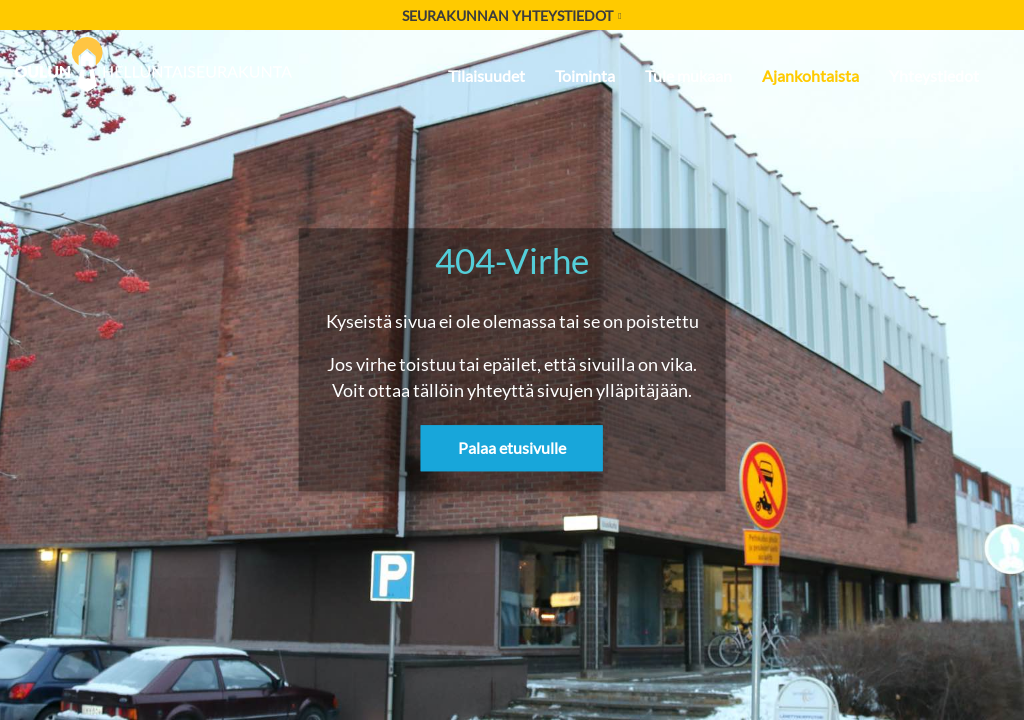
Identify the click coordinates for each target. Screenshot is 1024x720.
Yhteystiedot (934, 75)
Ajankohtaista (810, 75)
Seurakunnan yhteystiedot (511, 15)
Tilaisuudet (486, 75)
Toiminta (585, 75)
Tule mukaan (688, 75)
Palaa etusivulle (512, 448)
